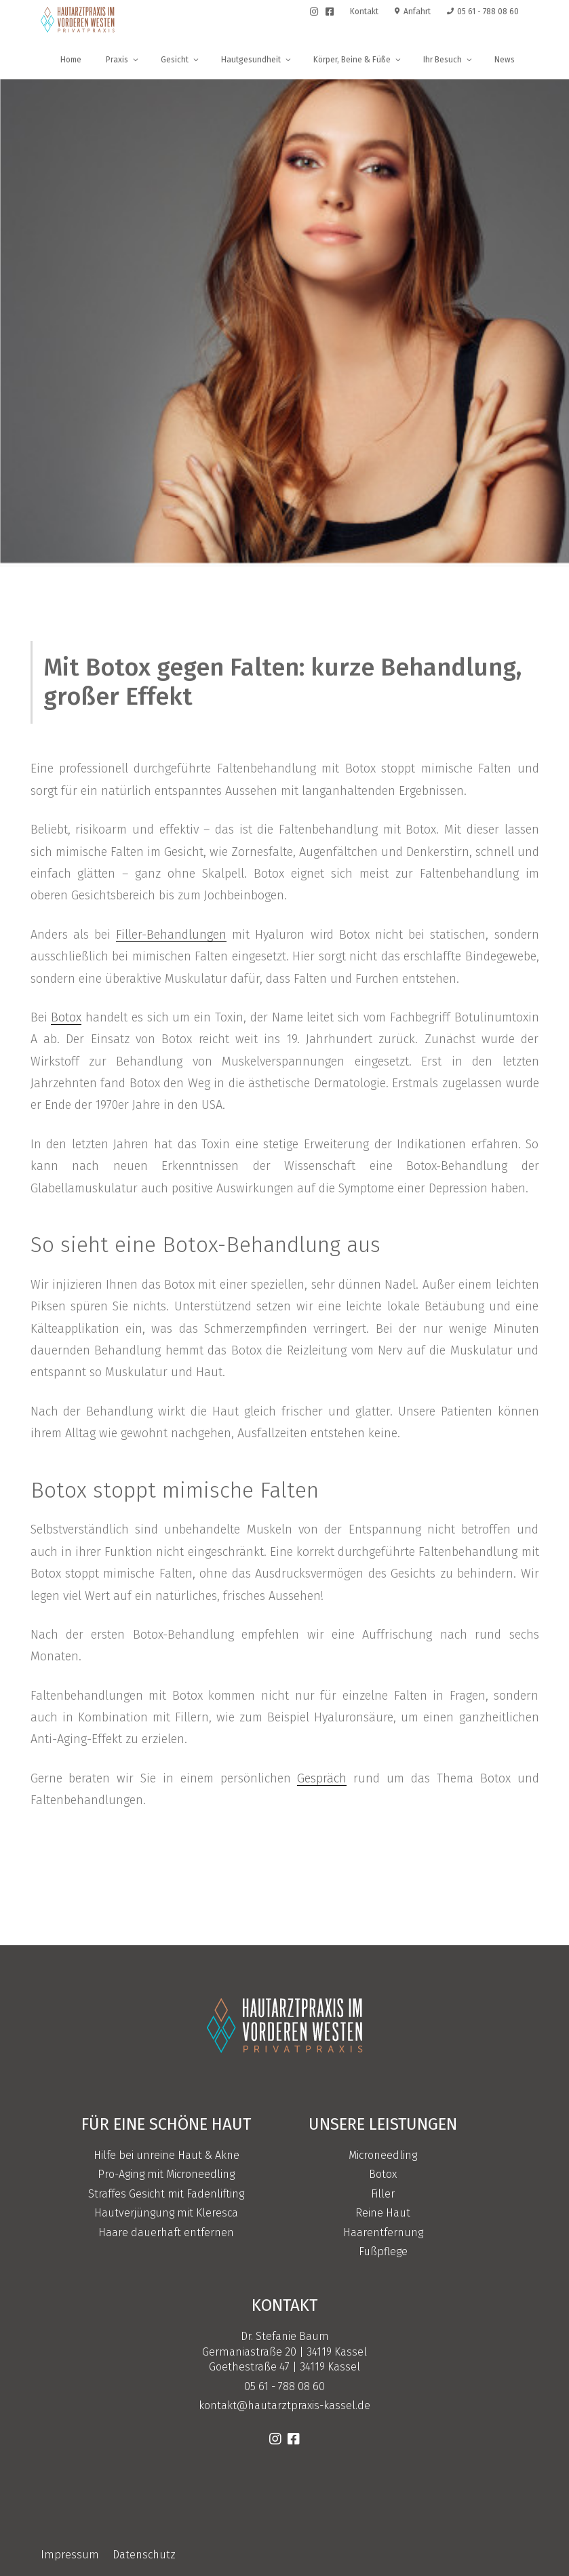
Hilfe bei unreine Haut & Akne (166, 2155)
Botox (66, 1017)
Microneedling (383, 2155)
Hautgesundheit (256, 59)
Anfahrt (413, 11)
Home (70, 59)
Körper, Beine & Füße (357, 59)
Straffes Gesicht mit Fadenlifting (166, 2193)
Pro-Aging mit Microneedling (166, 2174)
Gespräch (322, 1778)
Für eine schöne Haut (166, 2124)
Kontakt (364, 11)
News (504, 59)
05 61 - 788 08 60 (483, 11)
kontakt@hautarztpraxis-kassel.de (284, 2405)
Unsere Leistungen (383, 2124)
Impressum (70, 2554)
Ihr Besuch (448, 59)
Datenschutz (144, 2554)
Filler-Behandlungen (171, 934)
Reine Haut (382, 2212)
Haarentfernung (383, 2232)
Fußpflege (383, 2251)
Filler (383, 2193)
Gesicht (180, 59)
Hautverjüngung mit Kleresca (166, 2212)
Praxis (123, 59)
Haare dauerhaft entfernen (166, 2232)
